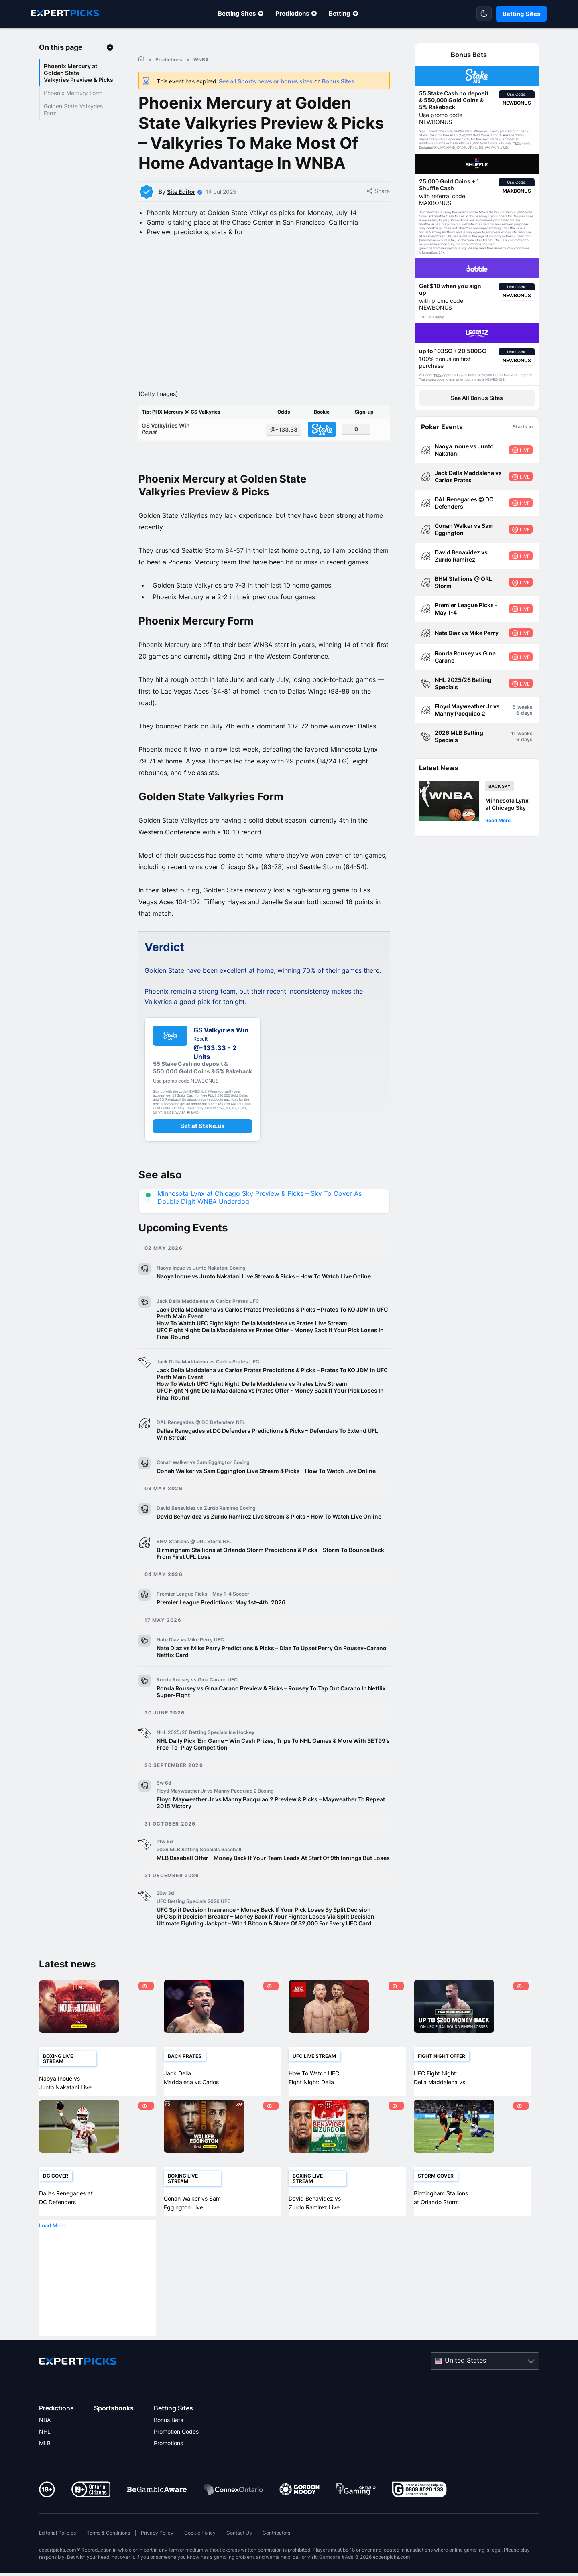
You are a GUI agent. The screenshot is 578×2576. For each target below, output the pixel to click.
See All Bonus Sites (477, 397)
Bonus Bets (168, 2444)
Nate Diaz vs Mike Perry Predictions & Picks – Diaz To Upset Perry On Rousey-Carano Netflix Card (272, 1676)
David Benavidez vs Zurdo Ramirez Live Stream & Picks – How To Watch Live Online (269, 1541)
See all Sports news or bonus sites (266, 81)
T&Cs (517, 144)
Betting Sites (237, 13)
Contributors (276, 2558)
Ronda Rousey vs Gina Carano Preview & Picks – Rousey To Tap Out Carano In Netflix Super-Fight (271, 1716)
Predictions (292, 13)
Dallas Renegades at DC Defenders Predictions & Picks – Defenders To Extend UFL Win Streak (267, 1459)
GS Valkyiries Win (201, 453)
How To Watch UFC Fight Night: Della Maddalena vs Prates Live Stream (252, 1348)
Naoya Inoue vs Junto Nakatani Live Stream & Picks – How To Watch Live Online (264, 1301)
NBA (45, 2444)
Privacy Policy (157, 2558)
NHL (45, 2456)
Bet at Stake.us (202, 1151)
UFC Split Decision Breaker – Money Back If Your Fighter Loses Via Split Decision (265, 1941)
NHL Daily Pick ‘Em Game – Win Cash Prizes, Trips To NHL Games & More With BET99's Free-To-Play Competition (273, 1769)
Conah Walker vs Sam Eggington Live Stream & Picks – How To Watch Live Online (266, 1495)
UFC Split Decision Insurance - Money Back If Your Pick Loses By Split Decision (264, 1934)
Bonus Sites (338, 81)
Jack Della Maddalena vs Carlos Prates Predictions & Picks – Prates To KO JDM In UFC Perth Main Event (272, 1338)
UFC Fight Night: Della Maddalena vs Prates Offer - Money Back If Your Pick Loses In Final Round (270, 1358)
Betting (339, 13)
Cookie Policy (200, 2558)
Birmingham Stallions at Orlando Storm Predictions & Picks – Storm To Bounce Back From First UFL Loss (270, 1578)
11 (513, 733)
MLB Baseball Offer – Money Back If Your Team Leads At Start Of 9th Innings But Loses (273, 1882)
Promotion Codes (176, 2456)
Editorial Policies (57, 2558)
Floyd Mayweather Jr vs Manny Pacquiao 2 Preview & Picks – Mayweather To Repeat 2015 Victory (271, 1827)
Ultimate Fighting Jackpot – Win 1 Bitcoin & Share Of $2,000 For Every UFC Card (264, 1948)
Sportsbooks (114, 2433)
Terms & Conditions (108, 2558)
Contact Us (239, 2558)
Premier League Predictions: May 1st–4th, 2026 (221, 1627)
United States (465, 2385)
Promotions (168, 2467)
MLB (45, 2467)
